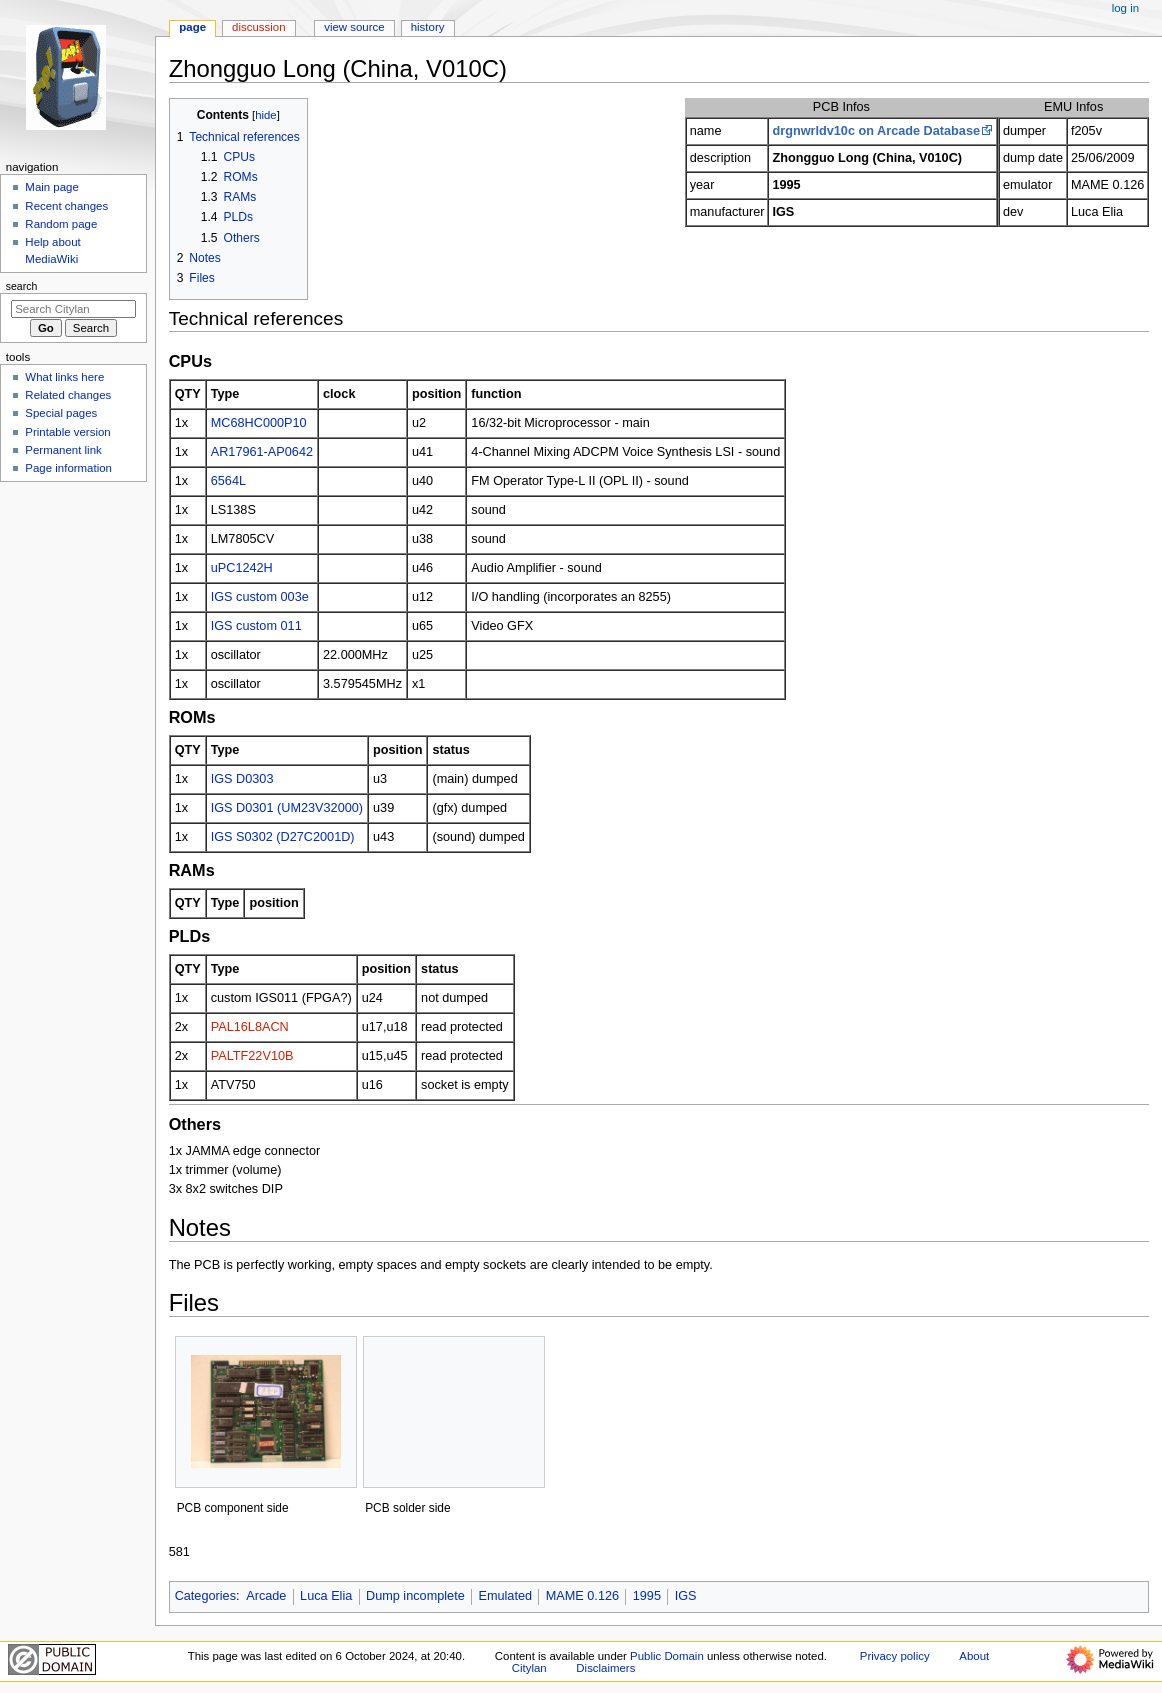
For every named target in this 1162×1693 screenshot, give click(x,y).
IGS (686, 1596)
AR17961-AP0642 (262, 452)
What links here (64, 377)
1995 (647, 1596)
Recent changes (66, 206)
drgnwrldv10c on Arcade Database (876, 131)
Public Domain (667, 1656)
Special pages (61, 413)
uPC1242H (242, 568)
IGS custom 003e (260, 597)
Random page (61, 224)
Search (22, 286)
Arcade (266, 1596)
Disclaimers (605, 1668)
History (428, 27)
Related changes (68, 395)
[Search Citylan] (73, 309)
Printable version (67, 432)
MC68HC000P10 (259, 423)
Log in (1125, 8)
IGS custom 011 (256, 626)
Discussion (258, 27)
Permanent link (63, 450)
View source (354, 27)
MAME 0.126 (582, 1596)
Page (192, 27)
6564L (228, 481)
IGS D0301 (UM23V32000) (287, 808)
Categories (205, 1596)
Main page (52, 187)
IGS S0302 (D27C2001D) (283, 837)
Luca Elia (326, 1596)
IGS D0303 (242, 779)
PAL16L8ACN (250, 1027)
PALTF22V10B (252, 1056)
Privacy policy (895, 1656)
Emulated (505, 1596)
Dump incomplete (415, 1596)
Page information (68, 468)
